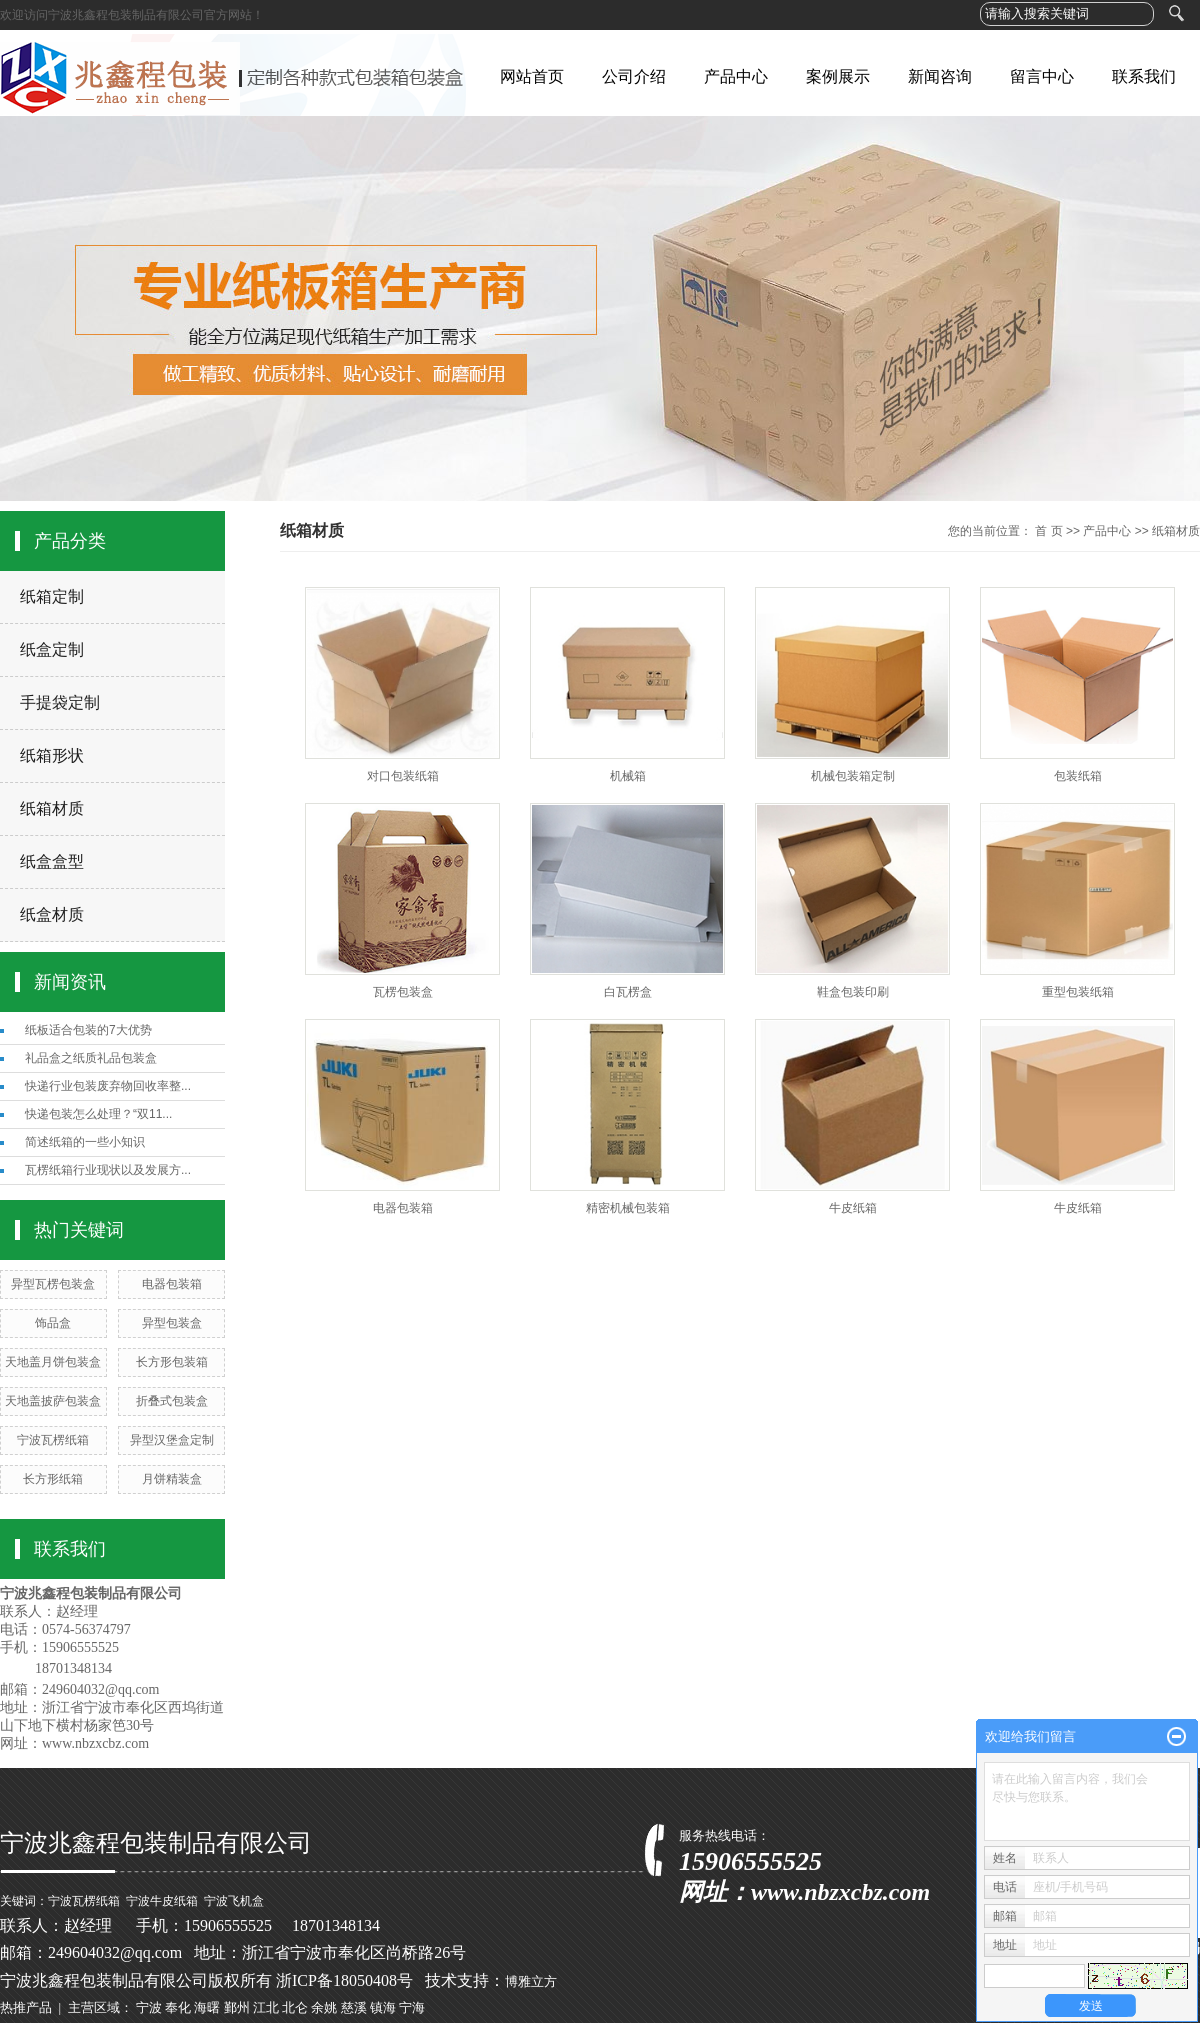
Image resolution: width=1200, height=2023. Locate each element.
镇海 (383, 2007)
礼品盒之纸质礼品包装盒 (91, 1058)
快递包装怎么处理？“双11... (98, 1114)
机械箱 (628, 776)
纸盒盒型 (52, 861)
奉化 (178, 2007)
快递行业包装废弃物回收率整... (108, 1086)
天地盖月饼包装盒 (53, 1362)
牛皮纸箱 (853, 1208)
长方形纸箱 (53, 1479)
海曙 (207, 2007)
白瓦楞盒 (628, 992)
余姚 (324, 2007)
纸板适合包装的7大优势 (88, 1030)
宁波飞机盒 (234, 1901)
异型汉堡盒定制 (172, 1440)
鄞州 (237, 2007)
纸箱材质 (52, 808)
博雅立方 (531, 1981)
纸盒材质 (52, 914)
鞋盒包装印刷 (853, 992)
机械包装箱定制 (853, 776)
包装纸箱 (1078, 776)
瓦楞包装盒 (403, 992)
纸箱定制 (52, 596)
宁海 (412, 2007)
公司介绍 (634, 76)
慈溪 (354, 2007)
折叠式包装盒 (172, 1401)
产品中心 (736, 76)
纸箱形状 (52, 755)
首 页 (1048, 531)
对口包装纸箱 (403, 776)
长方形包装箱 (172, 1362)
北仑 (295, 2007)
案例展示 (838, 76)
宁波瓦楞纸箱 (53, 1440)
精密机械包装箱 (628, 1208)
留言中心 (1042, 76)
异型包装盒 (172, 1323)
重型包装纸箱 (1078, 992)
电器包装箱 (172, 1284)
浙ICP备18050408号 (344, 1980)
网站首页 (532, 76)
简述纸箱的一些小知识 (85, 1142)
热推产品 (26, 2007)
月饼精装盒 (172, 1479)
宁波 (149, 2007)
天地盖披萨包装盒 (53, 1401)
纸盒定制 (52, 649)
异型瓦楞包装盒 (53, 1284)
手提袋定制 (60, 702)
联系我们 (1144, 76)
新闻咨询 (940, 76)
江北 (266, 2007)
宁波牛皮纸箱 (162, 1901)
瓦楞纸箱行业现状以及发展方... (108, 1170)
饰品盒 (53, 1323)
